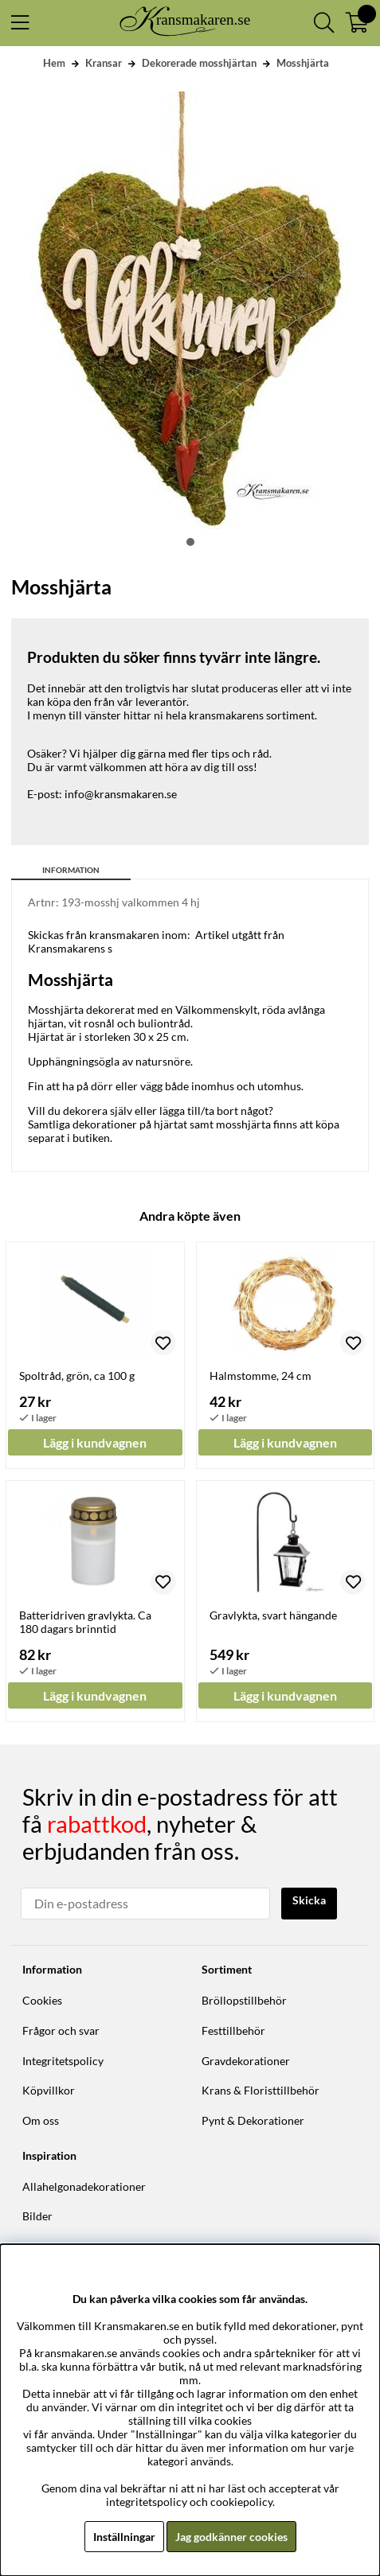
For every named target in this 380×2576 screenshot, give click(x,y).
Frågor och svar (61, 2030)
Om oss (40, 2120)
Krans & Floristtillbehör (260, 2090)
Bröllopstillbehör (244, 2000)
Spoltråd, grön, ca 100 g (77, 1375)
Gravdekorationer (246, 2060)
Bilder (37, 2216)
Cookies (42, 2000)
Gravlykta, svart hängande (273, 1615)
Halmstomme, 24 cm (260, 1375)
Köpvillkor (48, 2090)
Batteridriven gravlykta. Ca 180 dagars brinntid (85, 1621)
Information (71, 870)
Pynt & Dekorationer (253, 2120)
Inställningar (124, 2536)
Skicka (309, 1900)
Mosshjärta (302, 63)
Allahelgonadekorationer (84, 2186)
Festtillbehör (233, 2030)
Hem (54, 63)
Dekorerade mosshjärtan (199, 63)
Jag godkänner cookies (231, 2536)
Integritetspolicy (63, 2060)
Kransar (103, 63)
